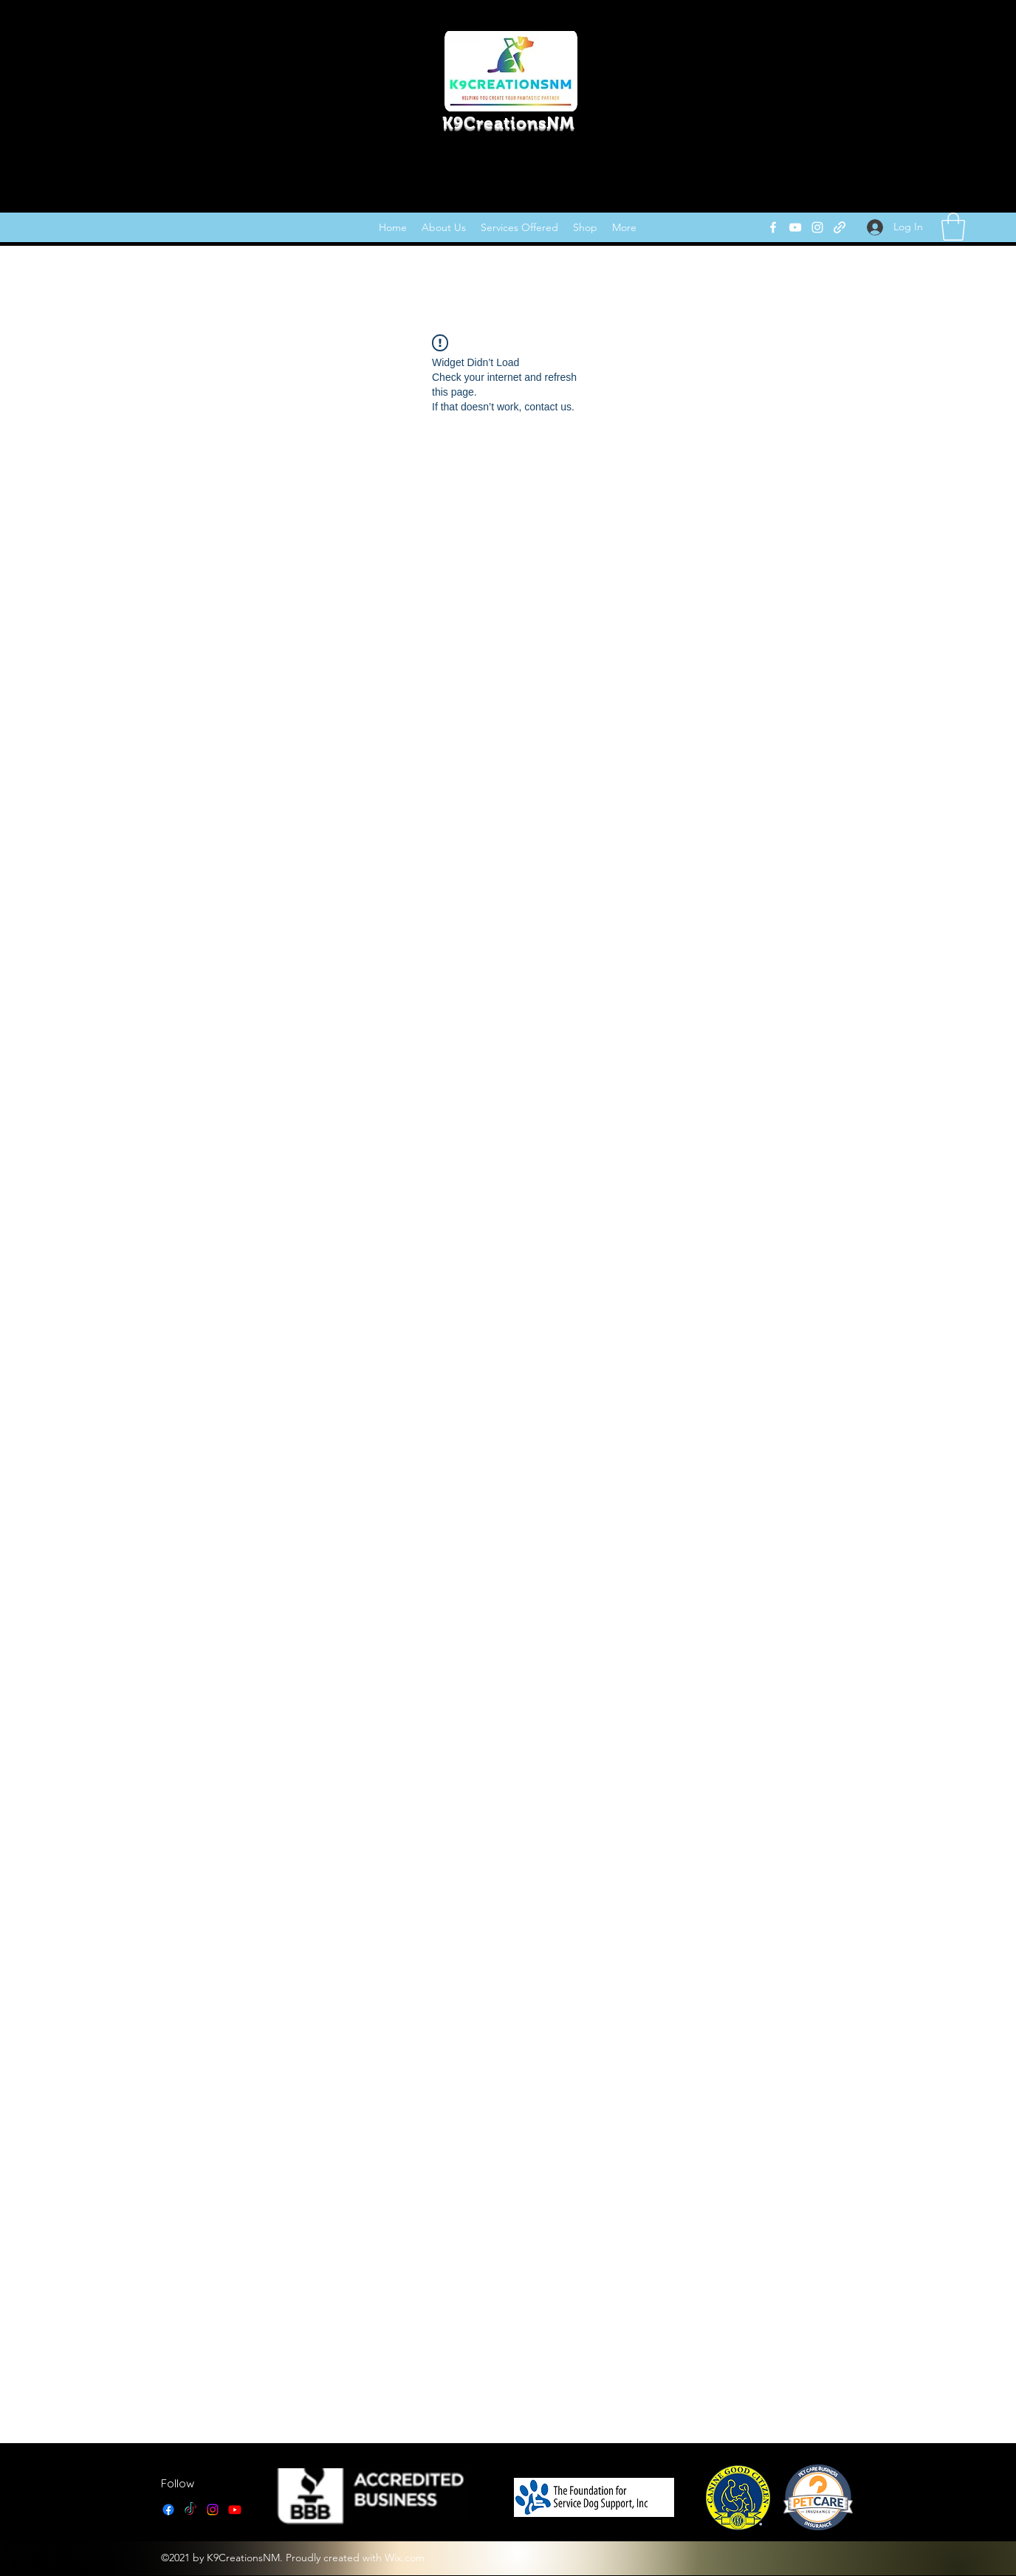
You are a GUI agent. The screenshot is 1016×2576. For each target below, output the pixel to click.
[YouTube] (795, 227)
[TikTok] (190, 2509)
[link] (953, 227)
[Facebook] (773, 227)
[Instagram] (817, 227)
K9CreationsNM (508, 123)
